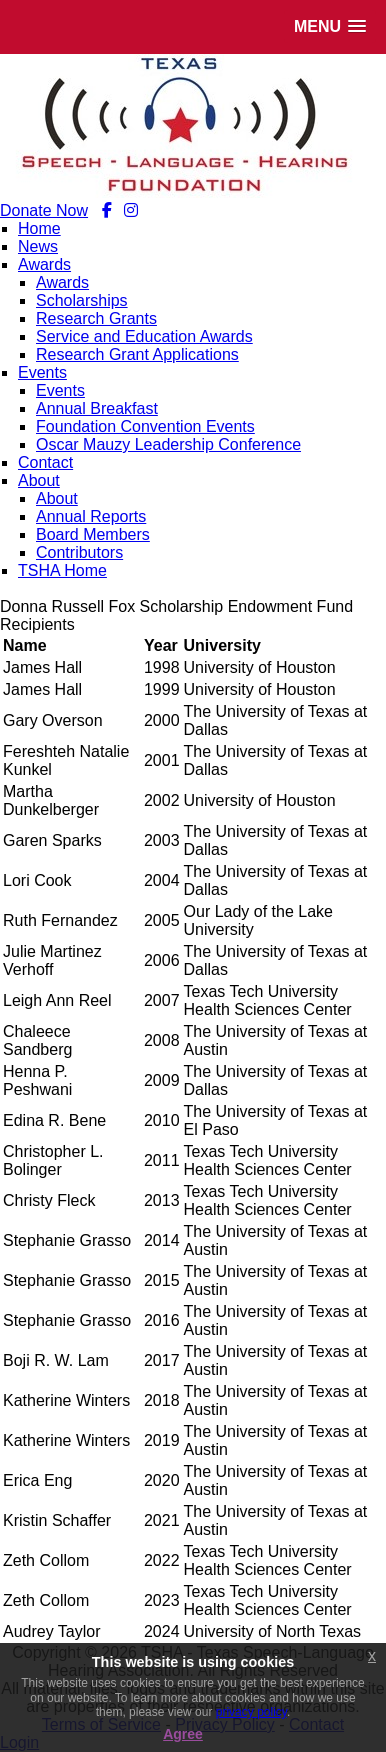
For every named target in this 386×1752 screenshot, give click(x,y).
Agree (183, 1734)
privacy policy (251, 1712)
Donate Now (44, 210)
